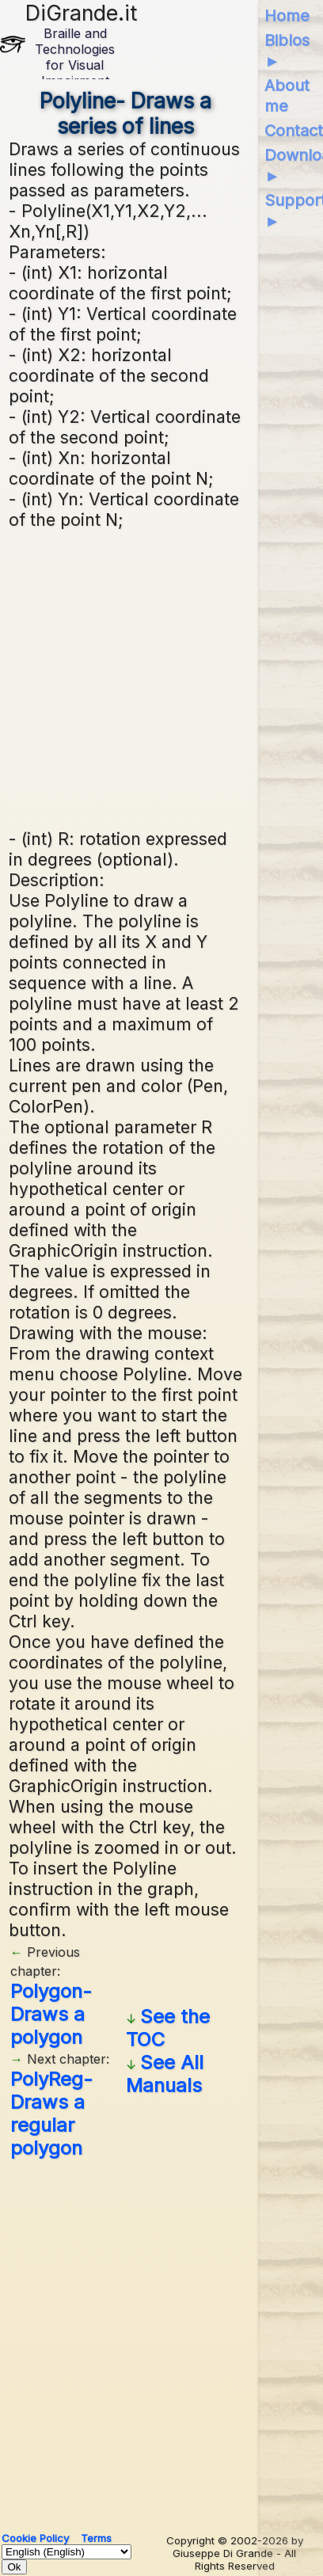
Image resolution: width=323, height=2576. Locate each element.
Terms (96, 2538)
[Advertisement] (165, 677)
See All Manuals (164, 2074)
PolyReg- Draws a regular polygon (51, 2113)
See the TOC (168, 2028)
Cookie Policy (35, 2538)
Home (287, 15)
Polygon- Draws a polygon (51, 2014)
